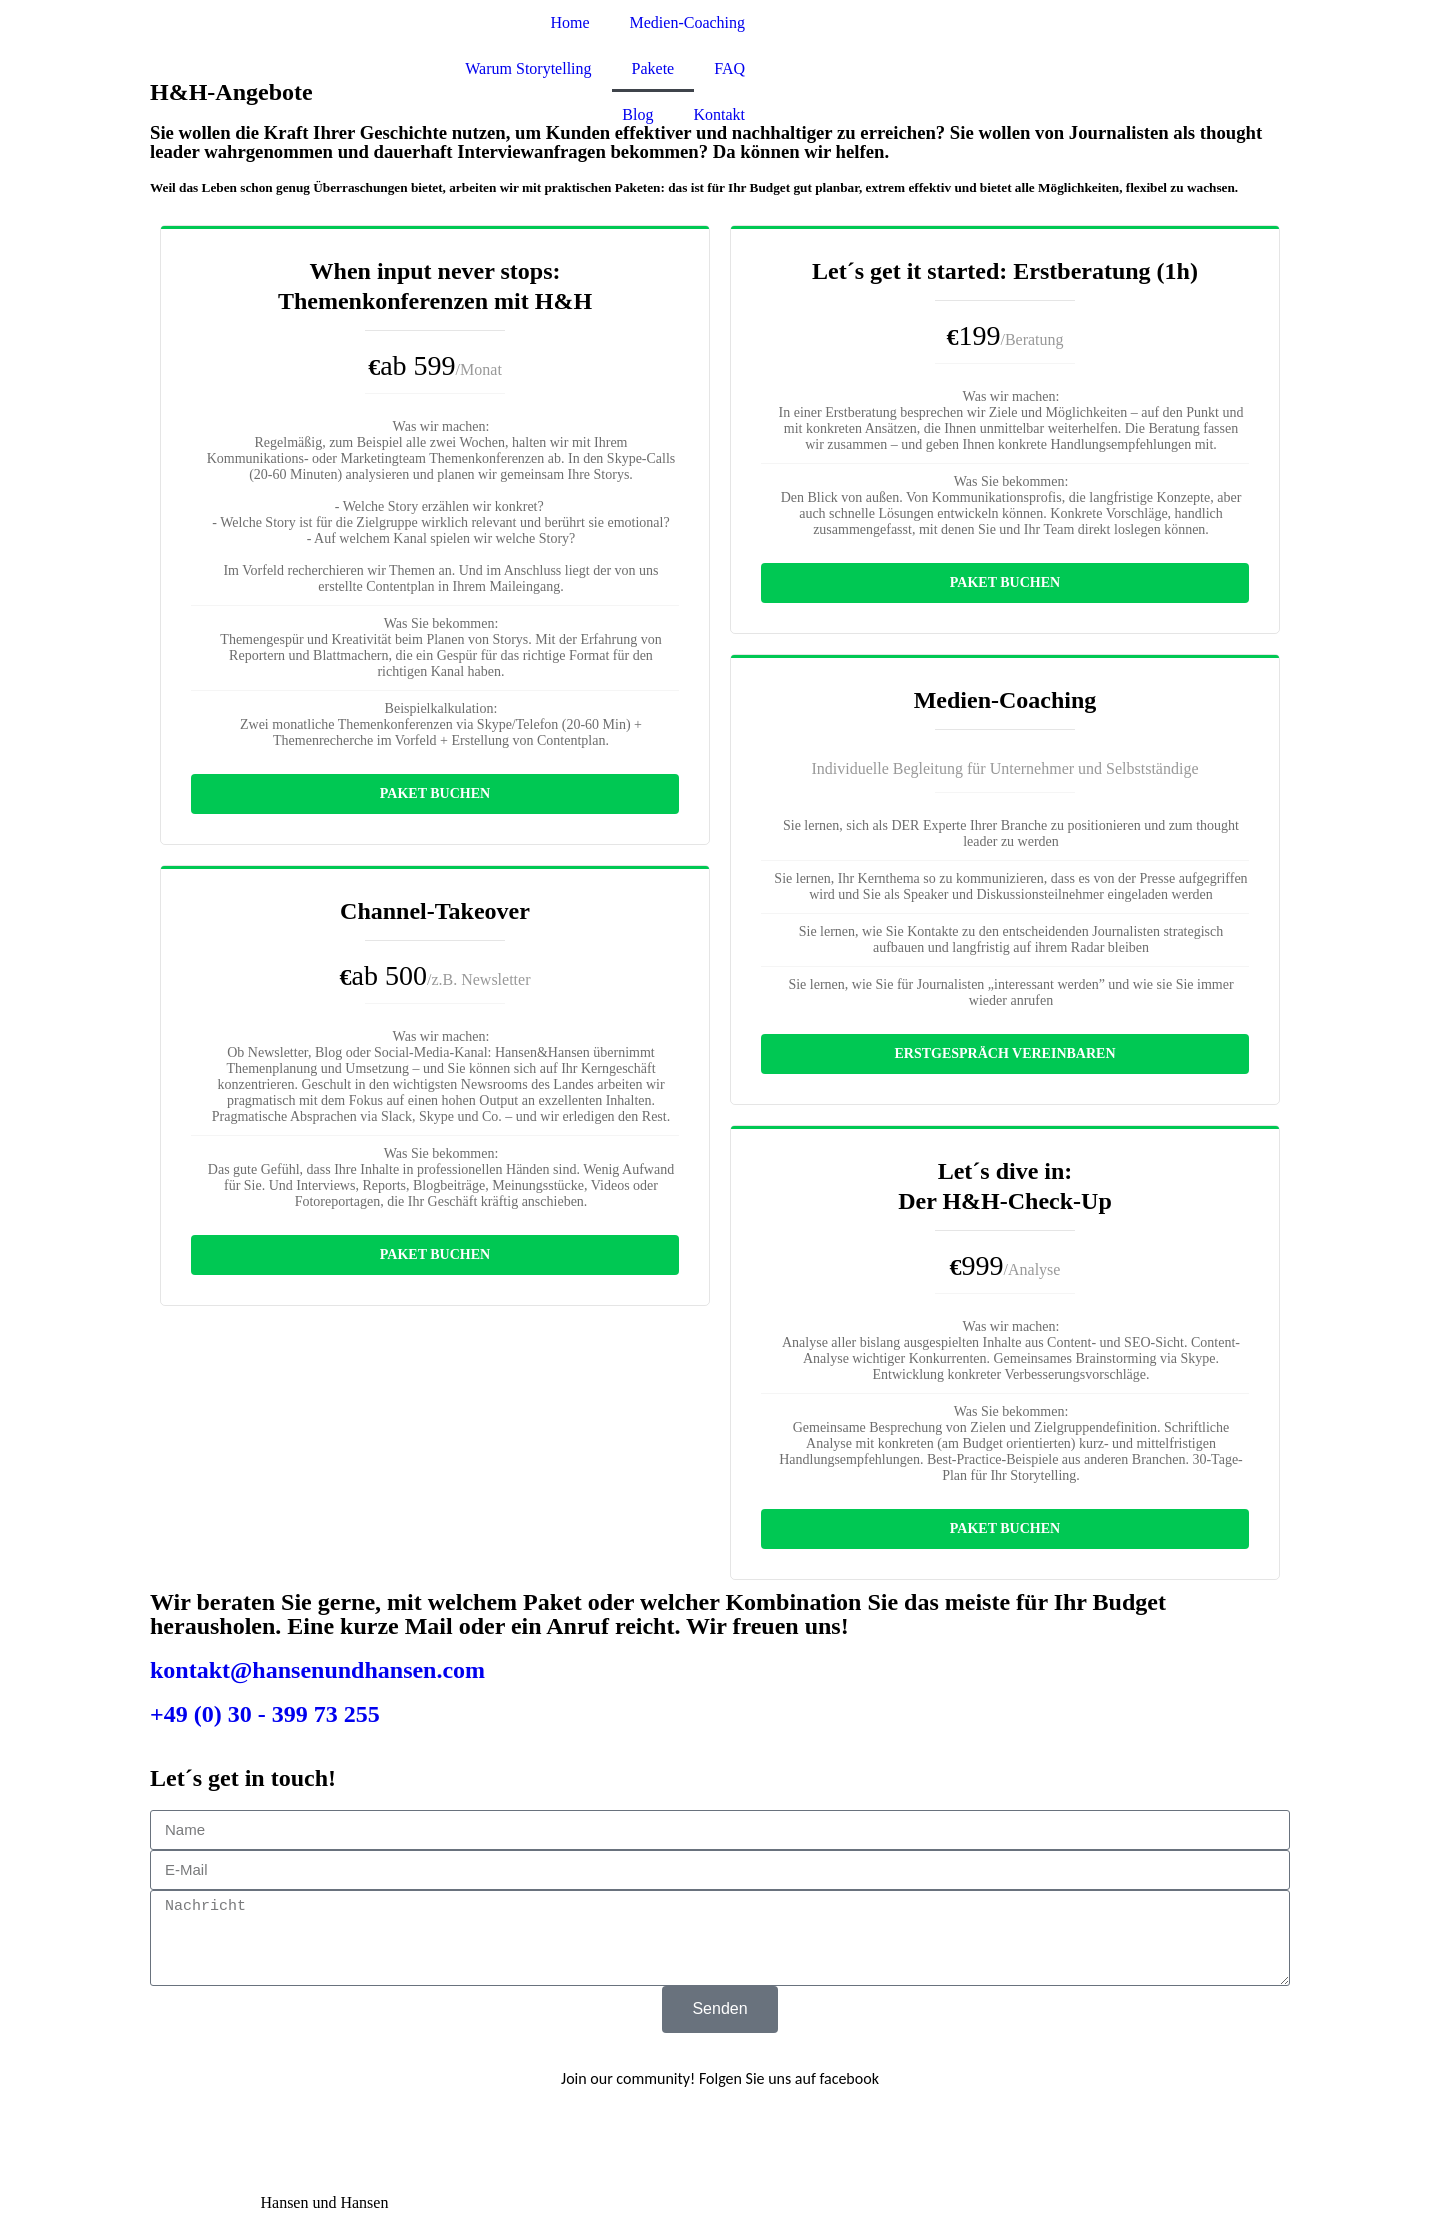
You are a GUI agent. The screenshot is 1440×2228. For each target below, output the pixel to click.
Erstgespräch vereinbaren (1004, 1053)
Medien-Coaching (688, 22)
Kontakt (719, 114)
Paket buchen (435, 793)
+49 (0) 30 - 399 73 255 (265, 1714)
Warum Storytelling (528, 68)
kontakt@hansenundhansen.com (317, 1670)
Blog (637, 114)
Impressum (185, 2202)
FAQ (729, 68)
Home (569, 22)
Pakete (653, 68)
